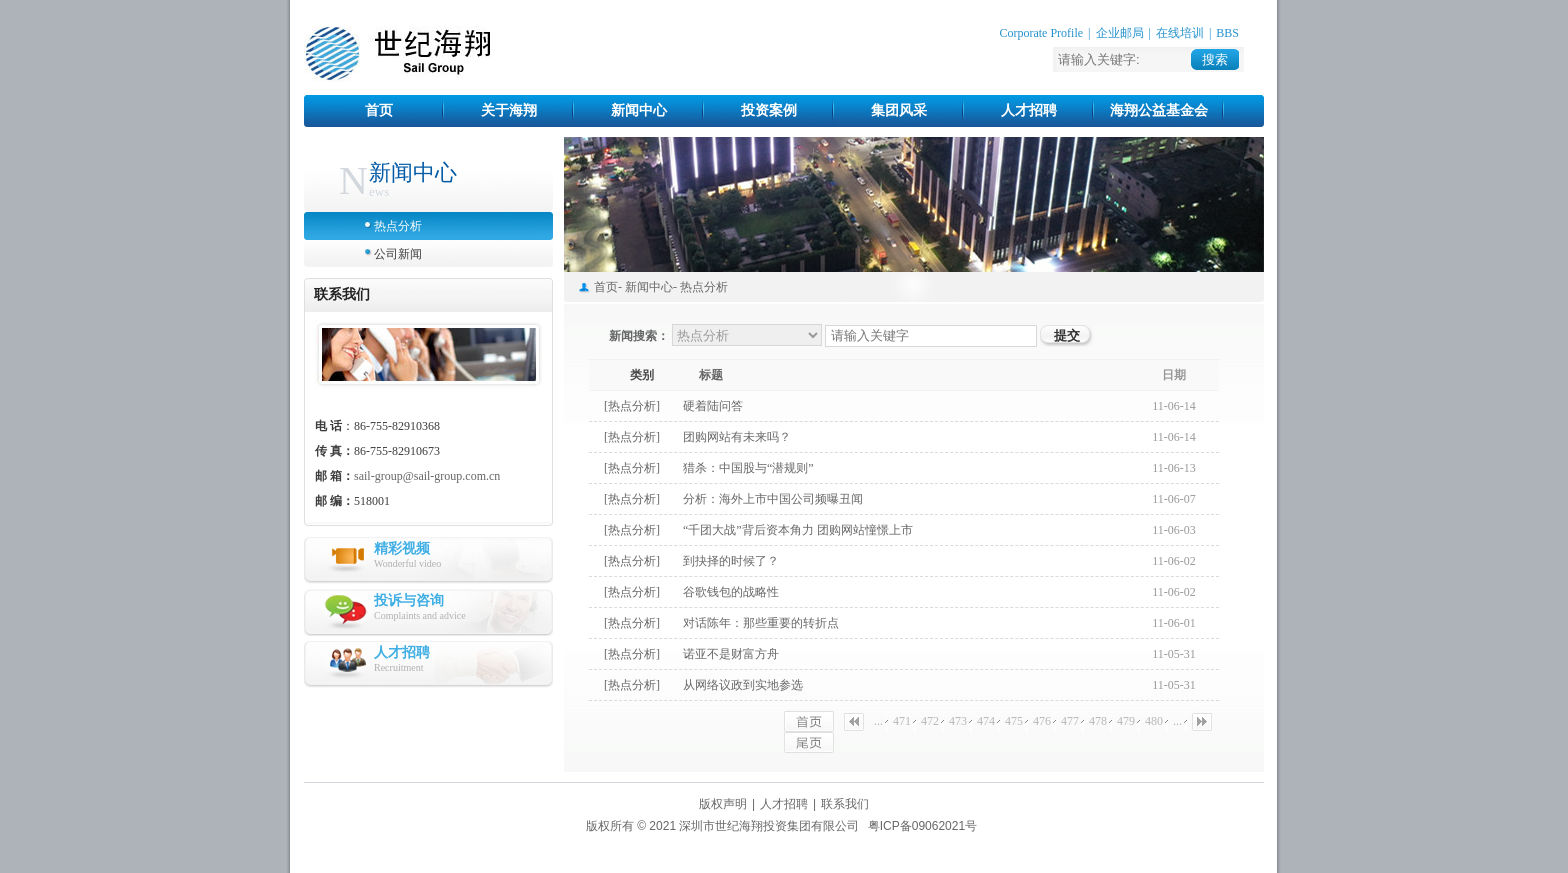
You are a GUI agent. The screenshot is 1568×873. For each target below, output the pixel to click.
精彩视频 (402, 548)
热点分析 (398, 226)
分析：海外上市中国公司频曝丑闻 (773, 499)
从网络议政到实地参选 (743, 685)
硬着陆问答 (713, 406)
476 (1042, 721)
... (878, 721)
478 (1098, 721)
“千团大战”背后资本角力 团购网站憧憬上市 (798, 530)
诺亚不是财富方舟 (731, 654)
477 (1070, 721)
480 (1154, 721)
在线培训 (1180, 33)
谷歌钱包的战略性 (731, 592)
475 (1014, 721)
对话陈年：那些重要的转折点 (761, 623)
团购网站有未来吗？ (737, 437)
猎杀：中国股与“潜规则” (748, 468)
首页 (379, 110)
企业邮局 (1120, 33)
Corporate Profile (1041, 33)
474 (986, 721)
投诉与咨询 (409, 600)
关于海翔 (509, 110)
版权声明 (723, 804)
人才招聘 (1029, 110)
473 (958, 721)
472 (930, 721)
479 (1126, 721)
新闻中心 (639, 110)
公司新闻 (398, 254)
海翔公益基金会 (1159, 110)
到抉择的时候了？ (731, 561)
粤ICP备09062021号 (922, 826)
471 (902, 721)
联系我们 (845, 804)
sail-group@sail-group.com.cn (427, 476)
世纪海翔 (398, 54)
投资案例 (769, 110)
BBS (1227, 33)
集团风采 (899, 110)
